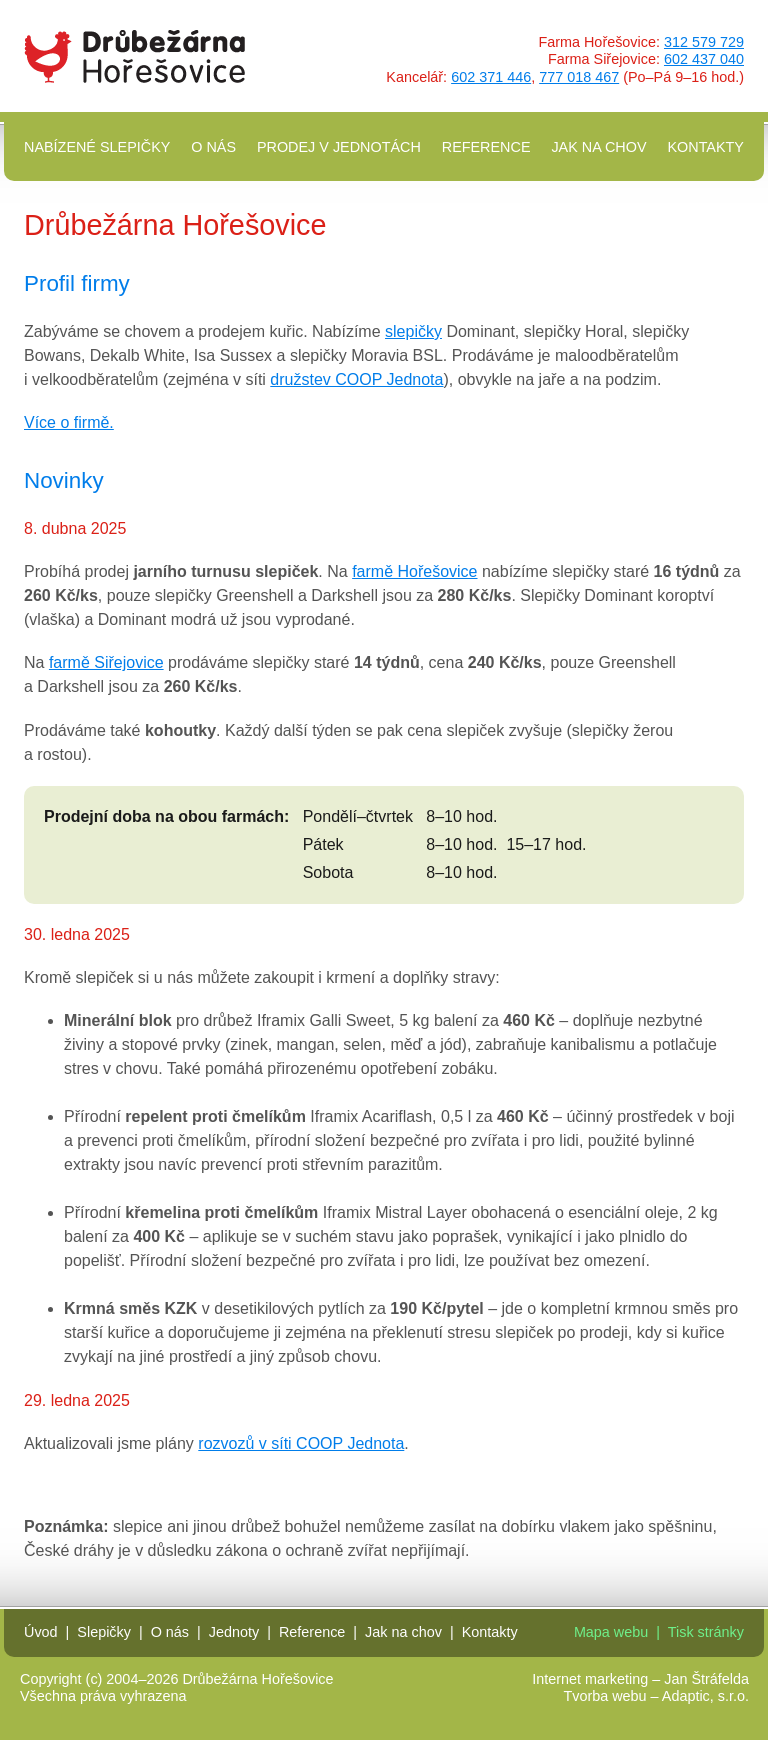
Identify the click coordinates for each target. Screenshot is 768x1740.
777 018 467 (579, 77)
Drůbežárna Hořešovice (134, 56)
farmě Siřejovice (106, 662)
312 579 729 (704, 42)
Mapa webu (611, 1632)
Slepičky (104, 1632)
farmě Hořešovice (414, 571)
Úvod (41, 1632)
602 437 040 (704, 59)
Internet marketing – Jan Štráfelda (640, 1679)
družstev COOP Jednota (356, 379)
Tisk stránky (706, 1632)
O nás (213, 147)
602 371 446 (491, 77)
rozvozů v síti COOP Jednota (301, 1443)
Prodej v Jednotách (339, 147)
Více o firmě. (69, 422)
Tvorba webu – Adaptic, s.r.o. (656, 1696)
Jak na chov (598, 147)
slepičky (413, 331)
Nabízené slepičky (97, 147)
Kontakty (705, 147)
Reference (486, 147)
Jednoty (234, 1632)
